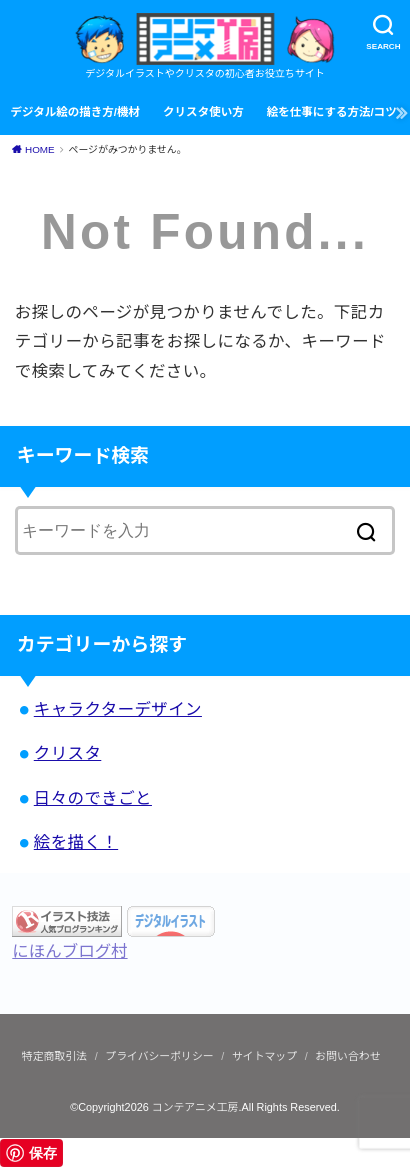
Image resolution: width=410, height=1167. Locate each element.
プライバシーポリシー (159, 1056)
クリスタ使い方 (203, 112)
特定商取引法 (54, 1056)
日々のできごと (93, 798)
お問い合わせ (347, 1056)
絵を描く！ (76, 842)
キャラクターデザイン (118, 709)
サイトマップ (264, 1056)
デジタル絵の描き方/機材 (75, 112)
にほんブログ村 (69, 951)
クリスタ (68, 753)
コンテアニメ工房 (195, 1107)
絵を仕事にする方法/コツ (332, 112)
